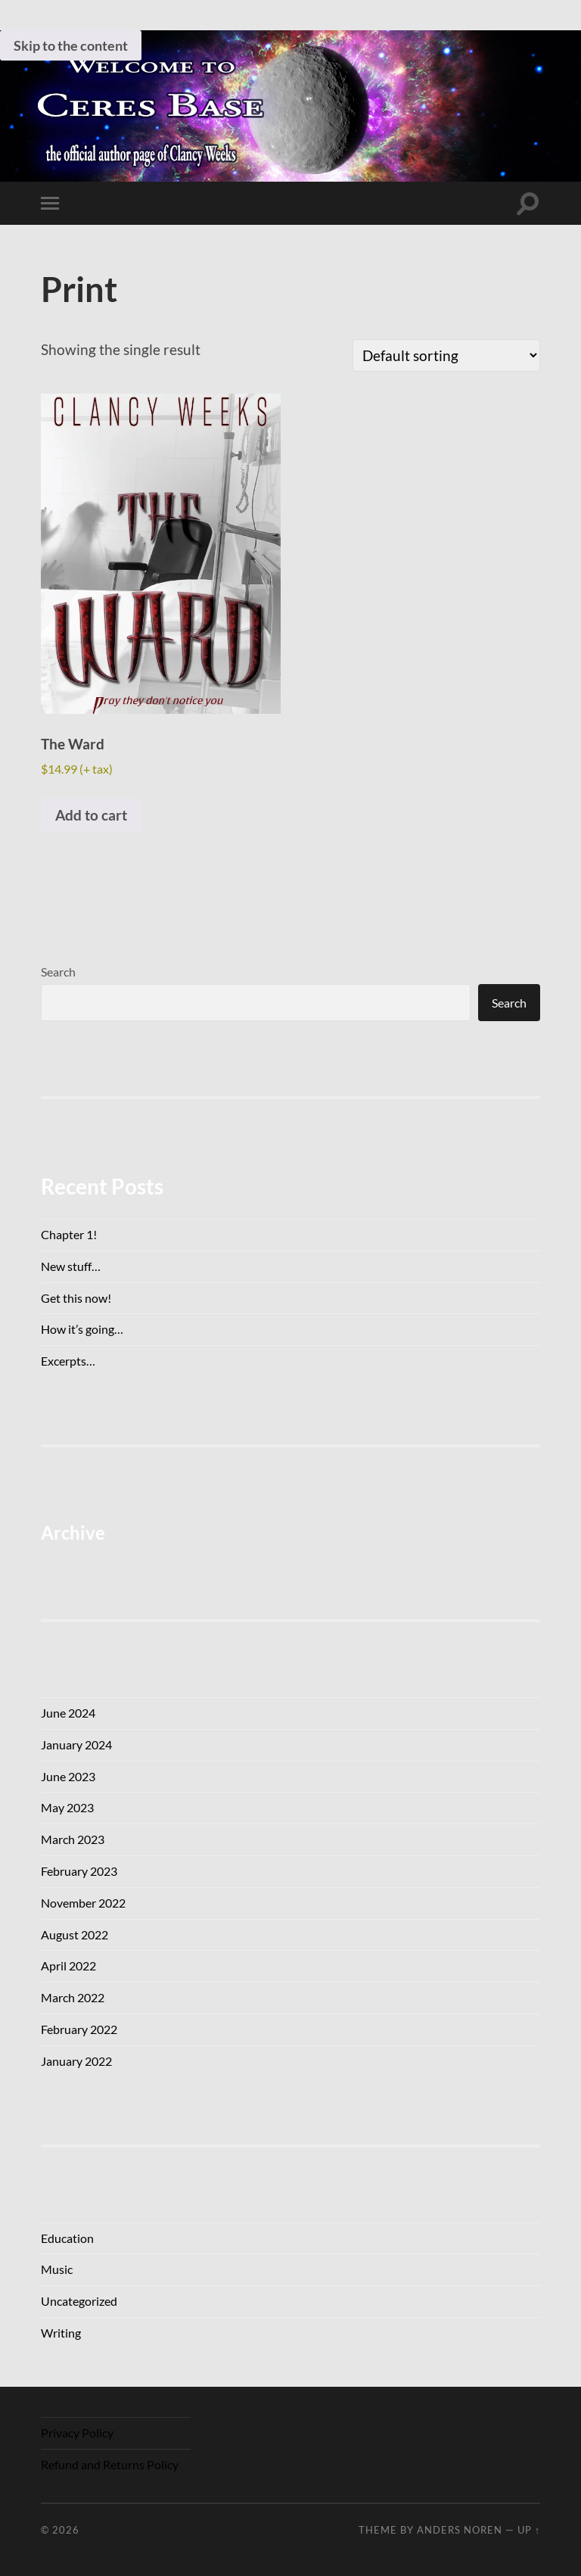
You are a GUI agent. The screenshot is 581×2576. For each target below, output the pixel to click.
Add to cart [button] (91, 815)
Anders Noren (459, 2530)
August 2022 (74, 1934)
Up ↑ (528, 2530)
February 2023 (79, 1871)
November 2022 (83, 1902)
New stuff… (71, 1266)
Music (57, 2269)
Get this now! (76, 1298)
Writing (61, 2332)
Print (79, 289)
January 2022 (76, 2061)
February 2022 (79, 2029)
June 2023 (68, 1776)
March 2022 (72, 1997)
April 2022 (68, 1965)
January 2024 (76, 1744)
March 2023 (72, 1839)
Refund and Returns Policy (110, 2464)
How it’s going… (82, 1329)
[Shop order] (446, 355)
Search (58, 971)
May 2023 (67, 1807)
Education (67, 2238)
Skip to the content (71, 45)
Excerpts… (68, 1360)
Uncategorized (79, 2301)
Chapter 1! (69, 1234)
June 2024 (68, 1712)
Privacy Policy (77, 2432)
